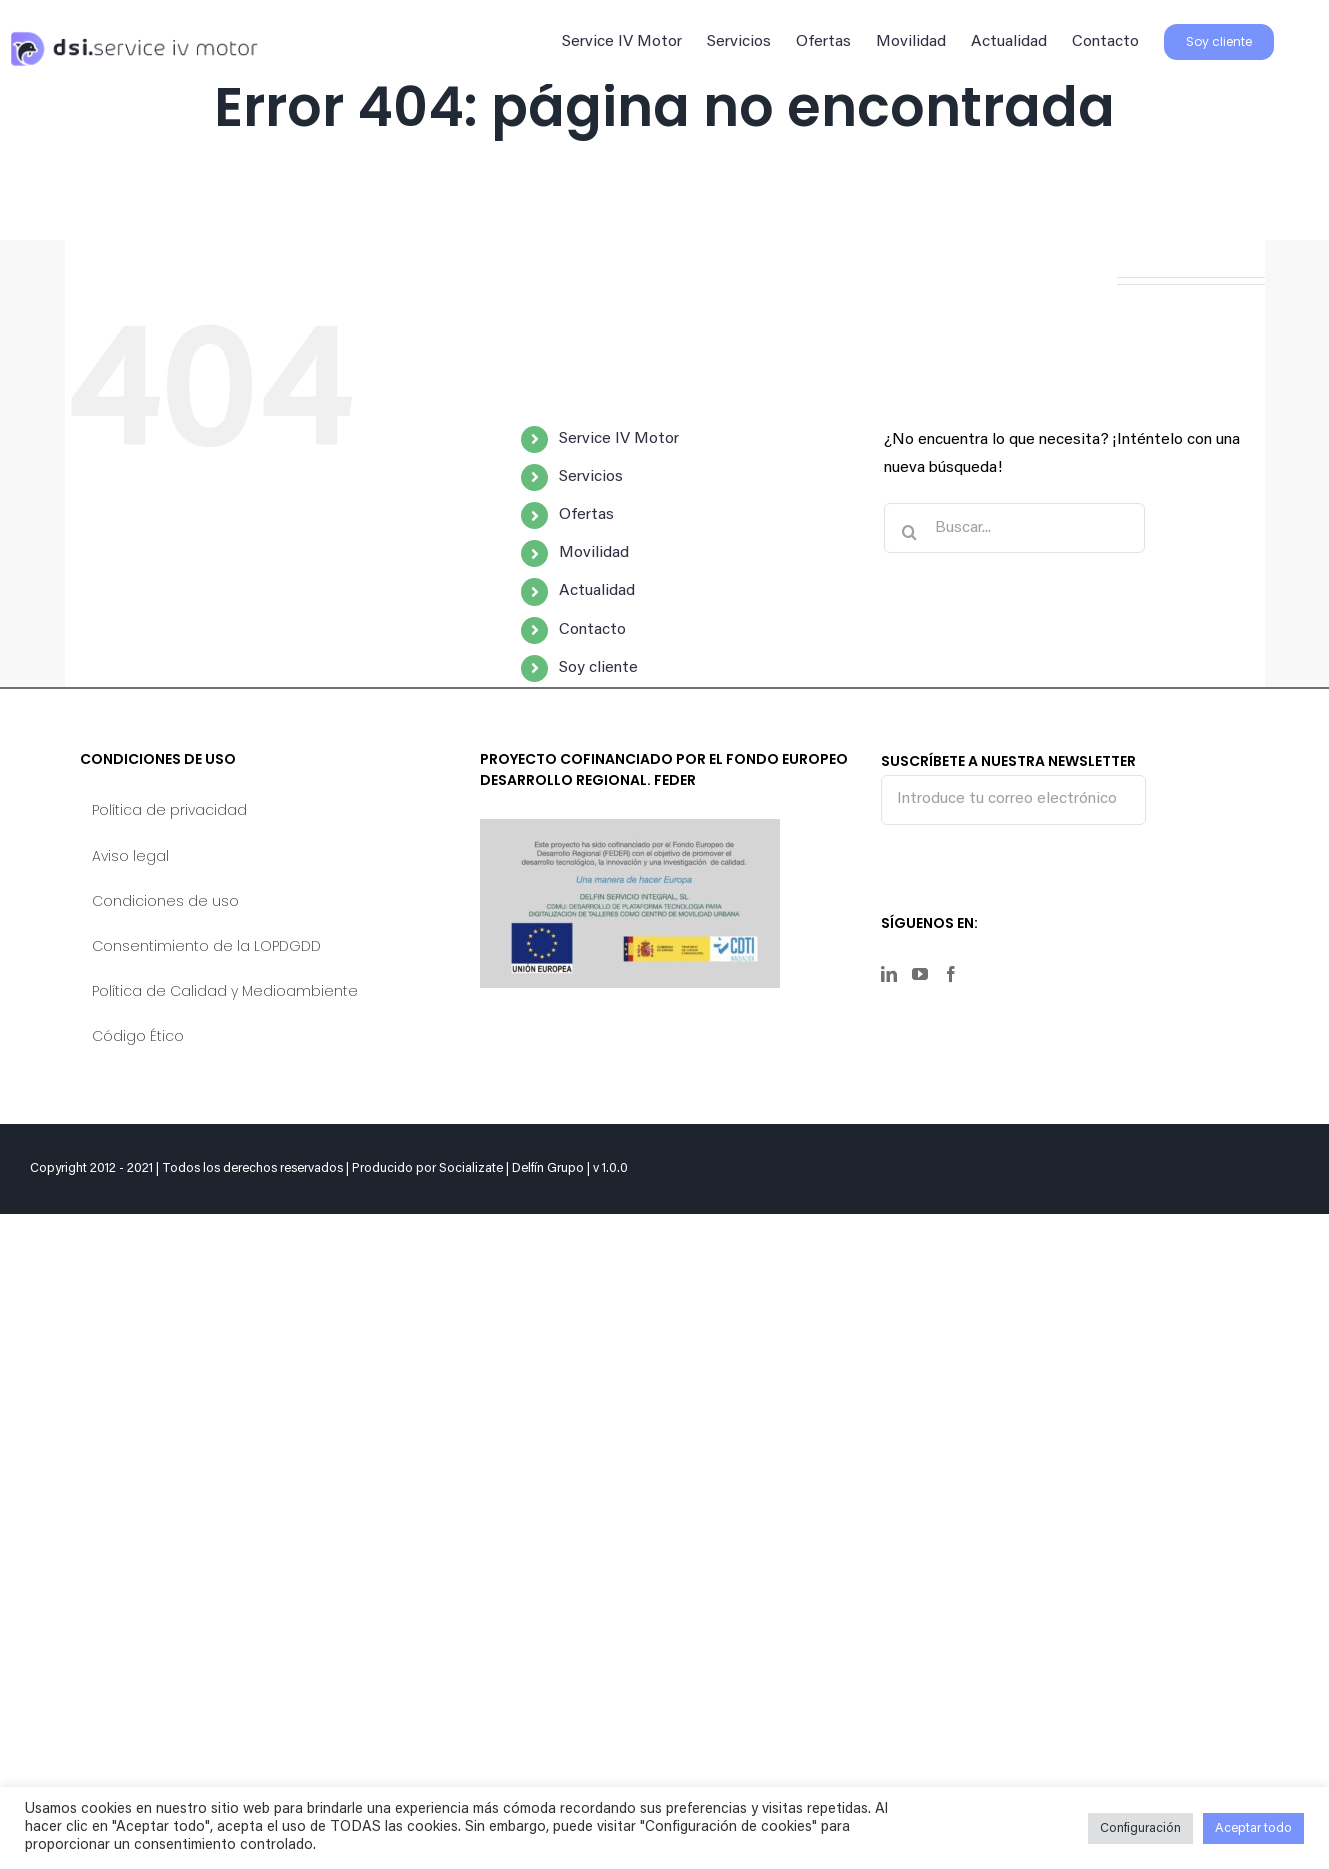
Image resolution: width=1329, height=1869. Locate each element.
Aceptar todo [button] (1253, 1828)
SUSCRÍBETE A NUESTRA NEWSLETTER (1013, 787)
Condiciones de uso (165, 901)
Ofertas (586, 515)
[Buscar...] (1014, 528)
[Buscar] (909, 532)
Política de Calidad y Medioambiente (225, 991)
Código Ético (138, 1036)
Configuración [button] (1140, 1828)
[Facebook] (951, 974)
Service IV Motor (619, 439)
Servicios (591, 477)
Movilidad (594, 553)
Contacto (592, 630)
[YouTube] (920, 974)
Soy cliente (598, 668)
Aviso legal (130, 856)
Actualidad (597, 591)
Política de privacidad (169, 810)
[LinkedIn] (889, 974)
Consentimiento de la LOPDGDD (206, 946)
